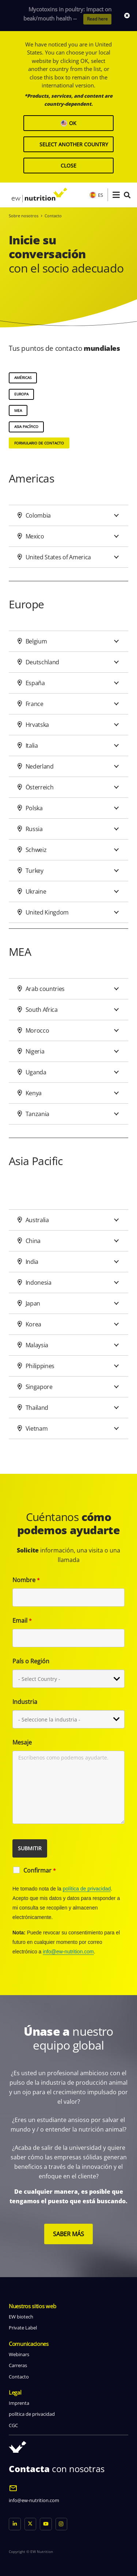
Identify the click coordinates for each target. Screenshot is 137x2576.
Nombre (26, 1580)
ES (96, 195)
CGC (13, 2425)
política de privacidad (87, 1889)
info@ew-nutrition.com (68, 1951)
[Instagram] (62, 2524)
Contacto (19, 2376)
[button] (116, 195)
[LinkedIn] (15, 2524)
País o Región (30, 1661)
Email (22, 1620)
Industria (24, 1702)
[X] (30, 2524)
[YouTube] (46, 2524)
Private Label (23, 2327)
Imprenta (19, 2403)
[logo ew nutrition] (39, 195)
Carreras (18, 2365)
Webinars (19, 2354)
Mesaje (22, 1742)
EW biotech (21, 2316)
